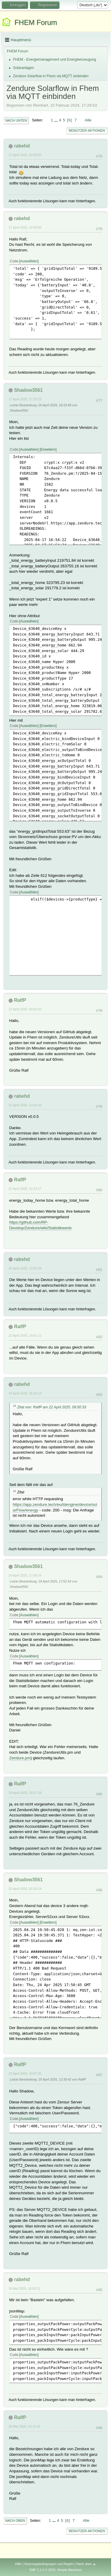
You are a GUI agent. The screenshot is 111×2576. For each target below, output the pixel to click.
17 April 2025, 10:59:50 (25, 227)
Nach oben (15, 2520)
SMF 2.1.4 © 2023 (42, 2570)
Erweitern (48, 449)
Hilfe (18, 2564)
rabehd (22, 145)
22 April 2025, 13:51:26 (25, 1268)
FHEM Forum (36, 22)
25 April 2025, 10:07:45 (25, 2073)
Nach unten (16, 120)
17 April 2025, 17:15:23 (25, 399)
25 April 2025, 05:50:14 (25, 1888)
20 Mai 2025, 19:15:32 (24, 2426)
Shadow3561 (28, 390)
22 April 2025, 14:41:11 (25, 1335)
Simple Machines (69, 2570)
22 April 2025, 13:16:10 (25, 1105)
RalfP (20, 1000)
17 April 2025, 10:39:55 (25, 155)
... (56, 120)
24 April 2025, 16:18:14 (25, 1393)
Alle (88, 120)
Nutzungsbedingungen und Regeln (48, 2564)
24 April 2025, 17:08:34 (25, 1575)
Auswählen (29, 261)
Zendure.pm (19, 1758)
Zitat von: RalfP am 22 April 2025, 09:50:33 (51, 1407)
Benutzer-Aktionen (87, 130)
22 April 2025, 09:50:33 (25, 1009)
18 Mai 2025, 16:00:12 (24, 2288)
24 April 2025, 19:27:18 (25, 1793)
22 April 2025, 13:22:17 (25, 1188)
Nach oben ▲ (86, 2564)
